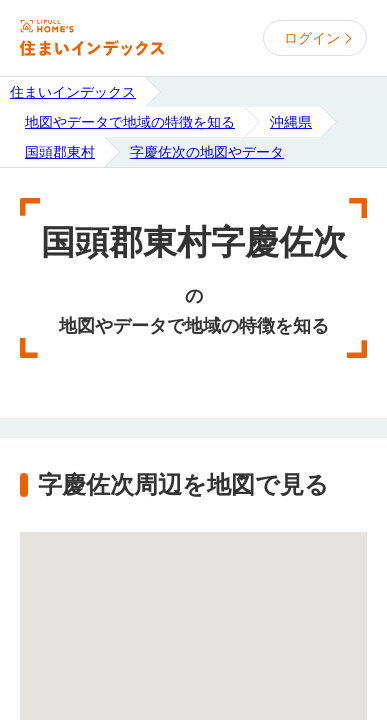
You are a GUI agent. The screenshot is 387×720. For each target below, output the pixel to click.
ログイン (312, 38)
